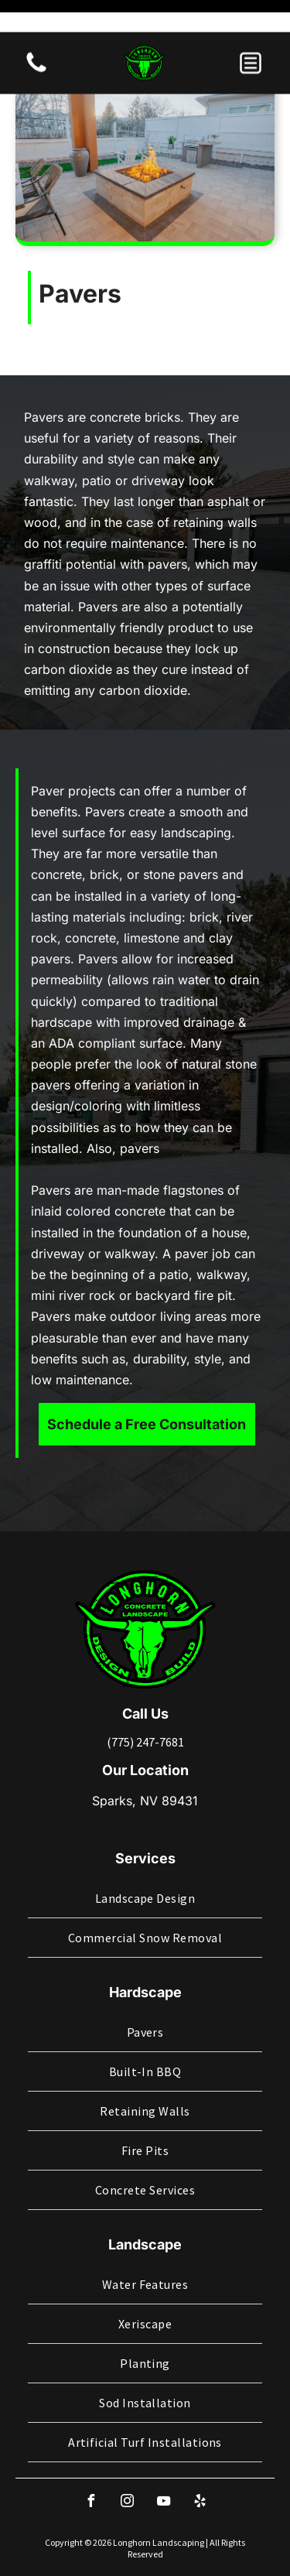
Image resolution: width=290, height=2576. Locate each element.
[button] (250, 30)
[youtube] (163, 2447)
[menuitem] (145, 1843)
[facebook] (90, 2447)
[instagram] (127, 2447)
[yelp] (199, 2447)
